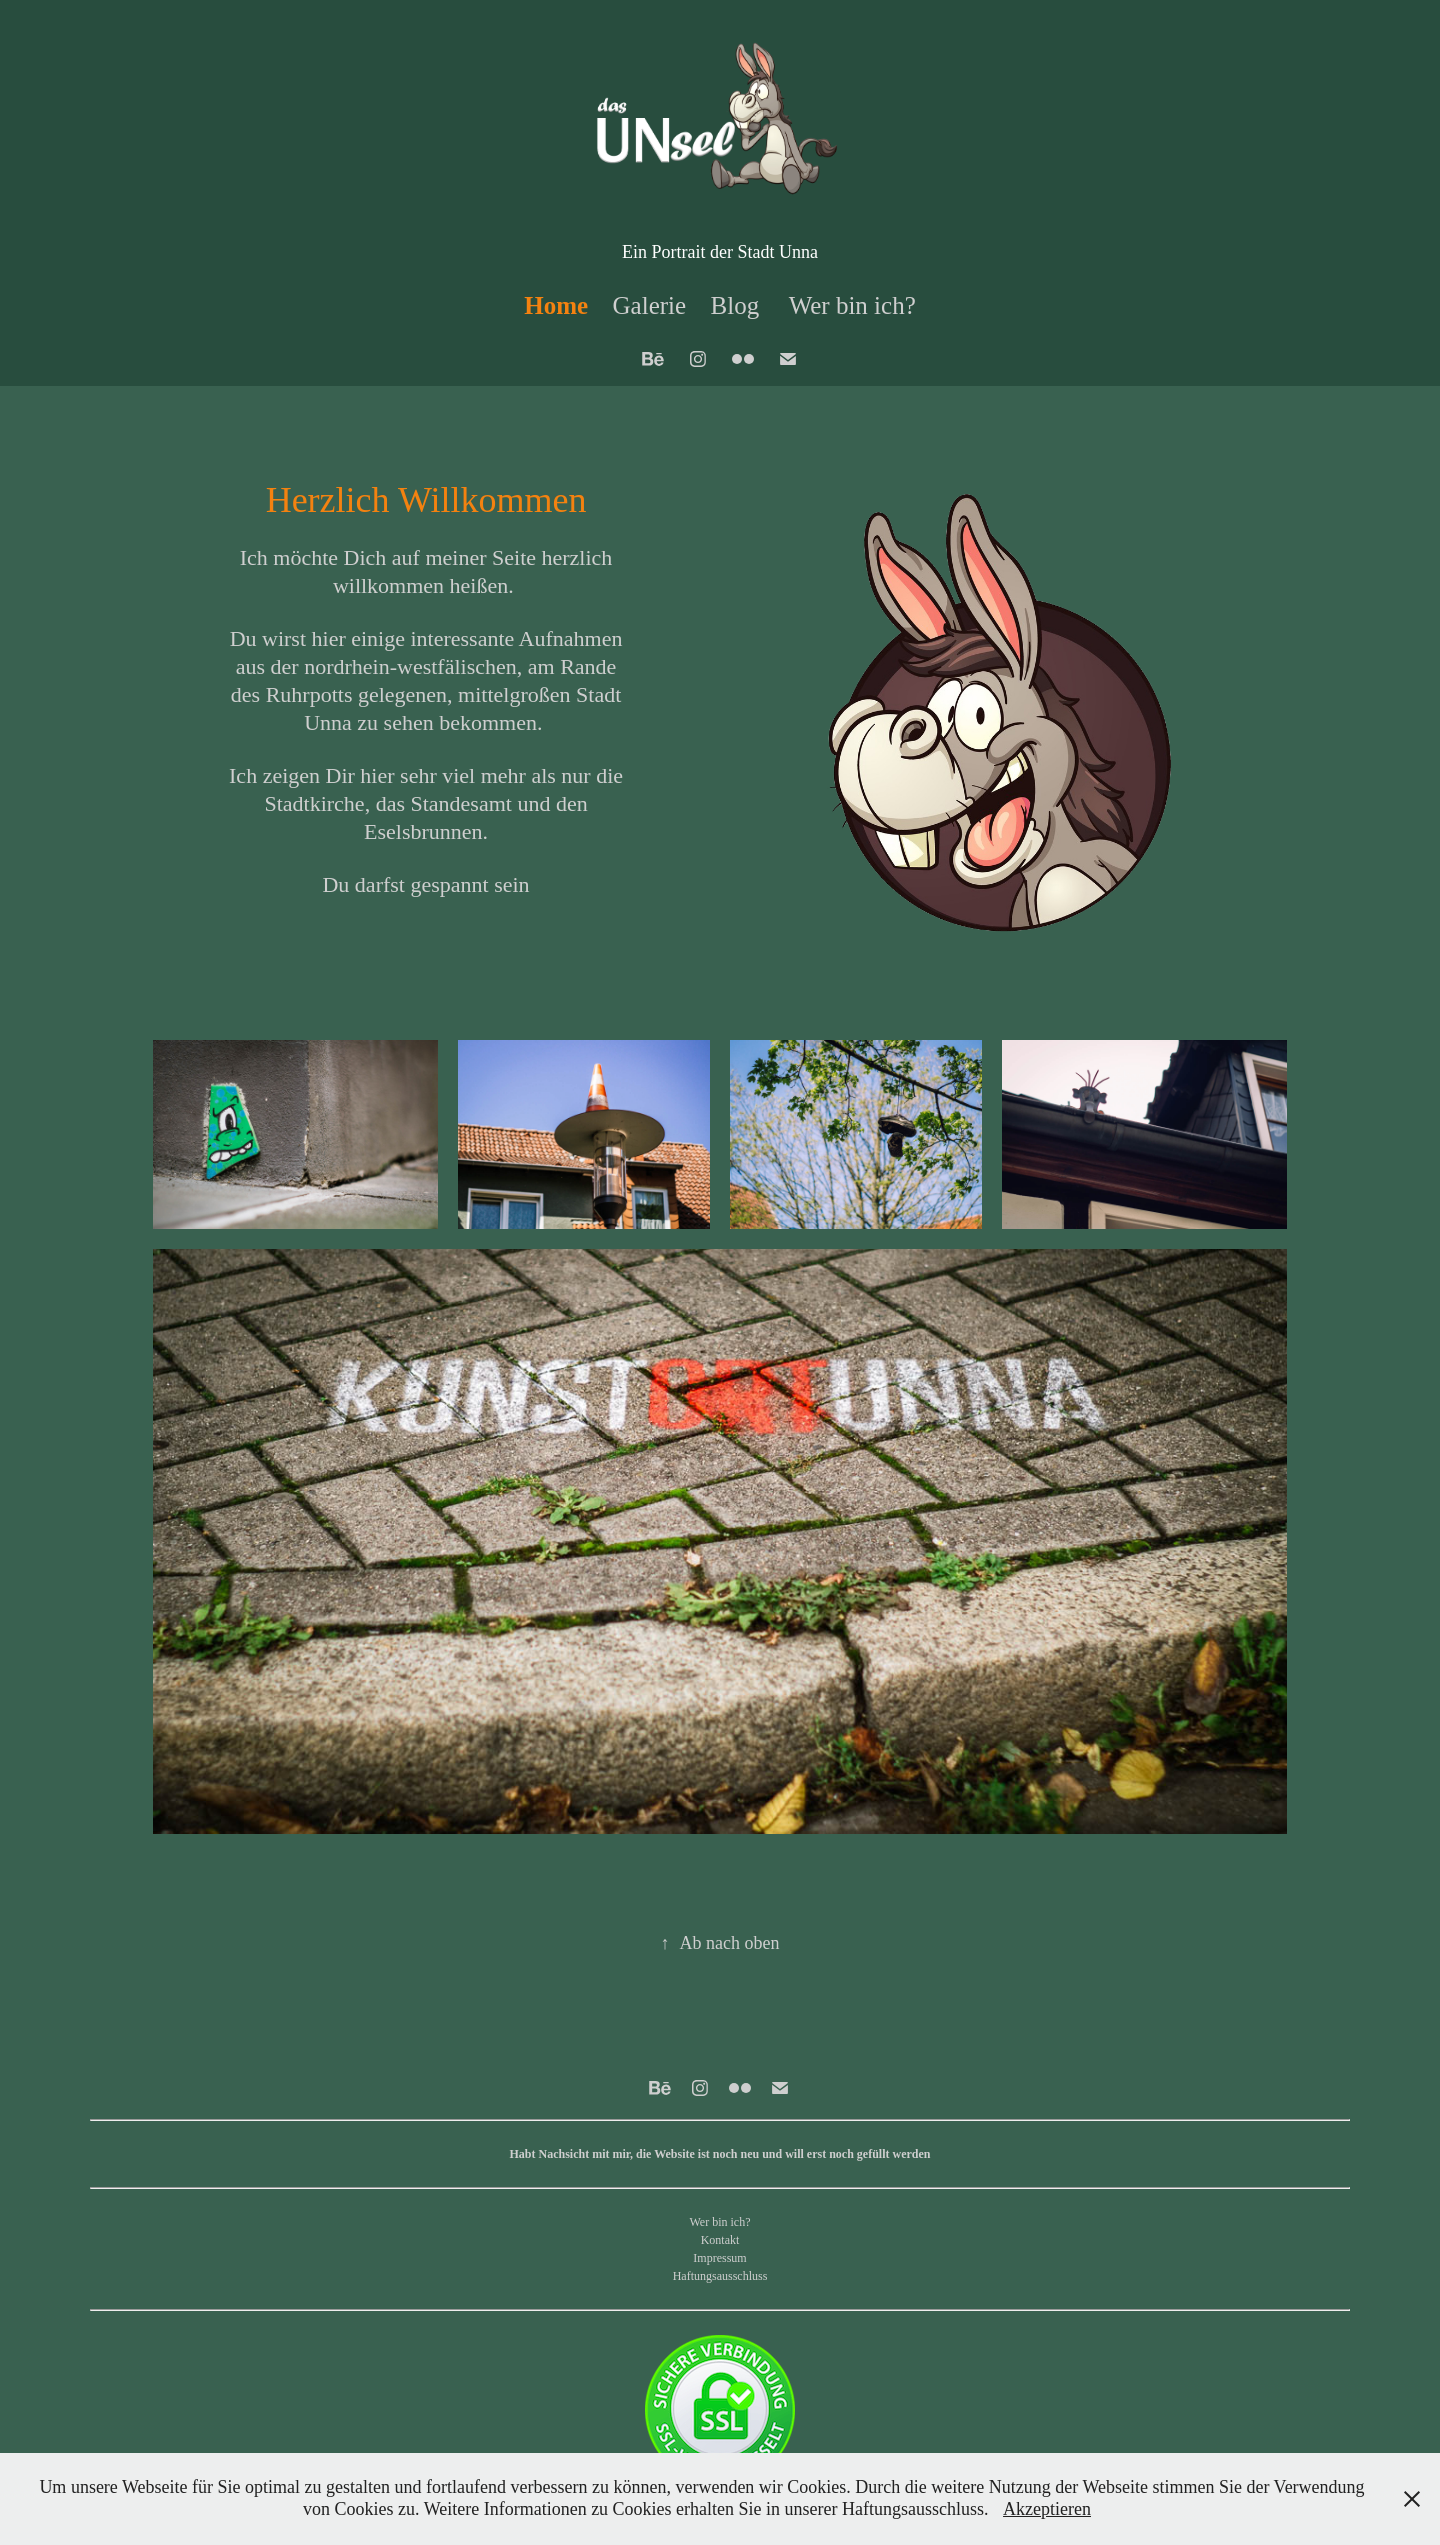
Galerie (650, 305)
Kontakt (720, 2240)
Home (556, 305)
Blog (735, 305)
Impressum (719, 2258)
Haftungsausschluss (720, 2276)
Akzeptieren (1047, 2509)
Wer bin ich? (852, 305)
